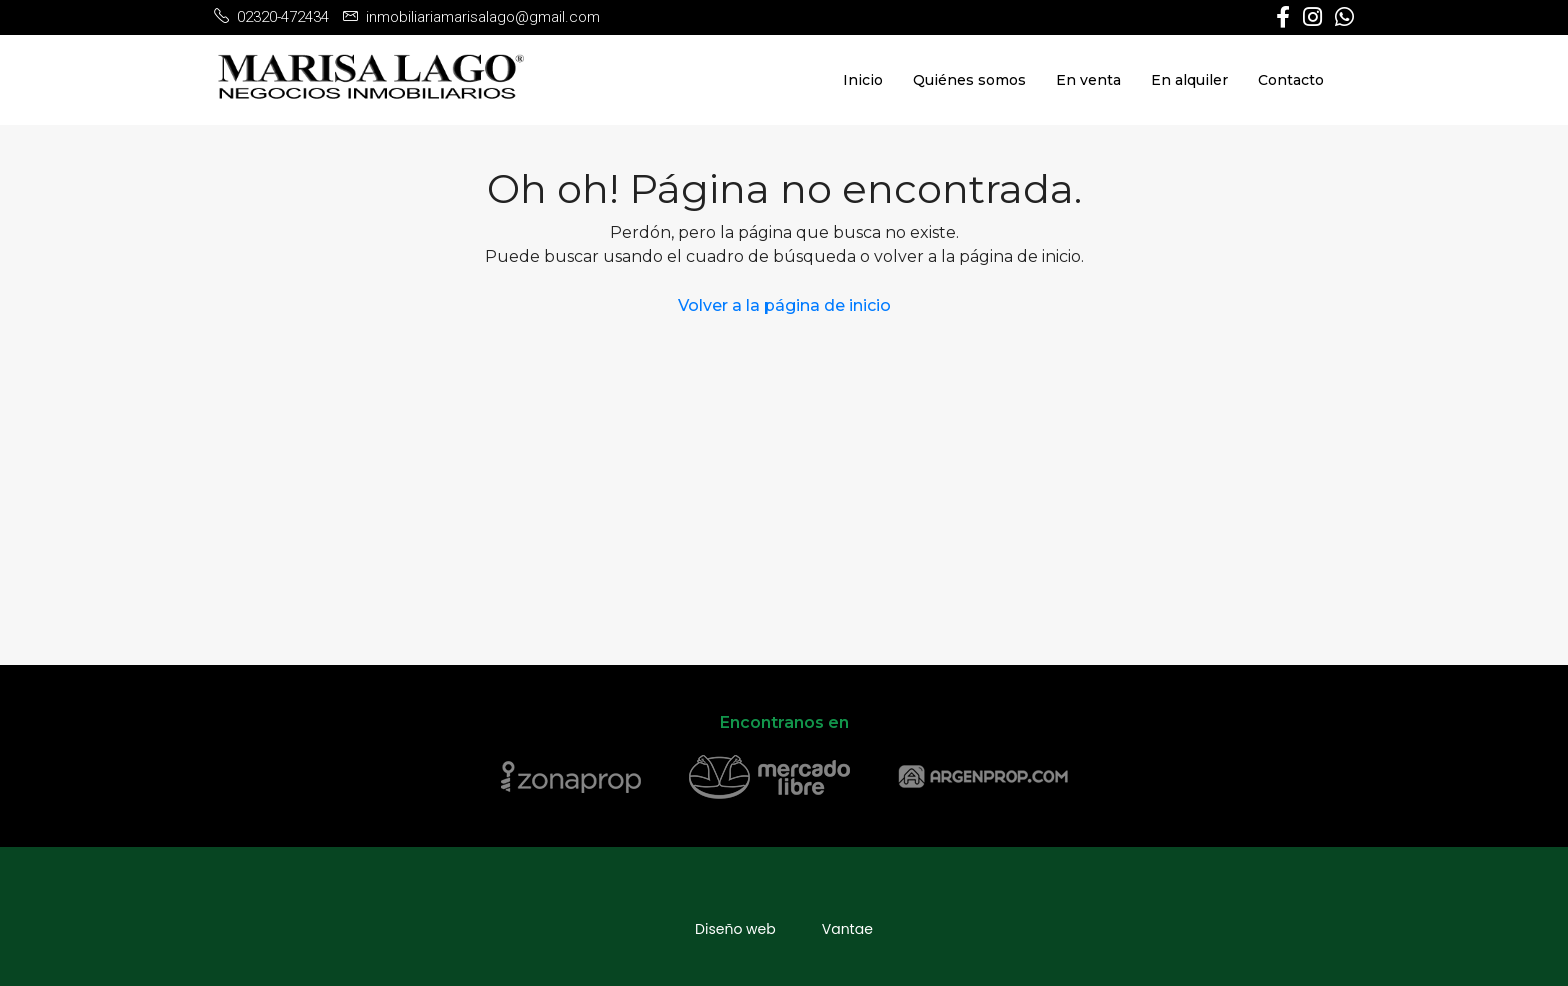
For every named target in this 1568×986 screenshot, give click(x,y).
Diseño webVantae (784, 929)
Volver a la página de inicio (784, 305)
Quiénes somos (969, 80)
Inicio (863, 80)
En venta (1088, 80)
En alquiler (1189, 80)
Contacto (1291, 80)
